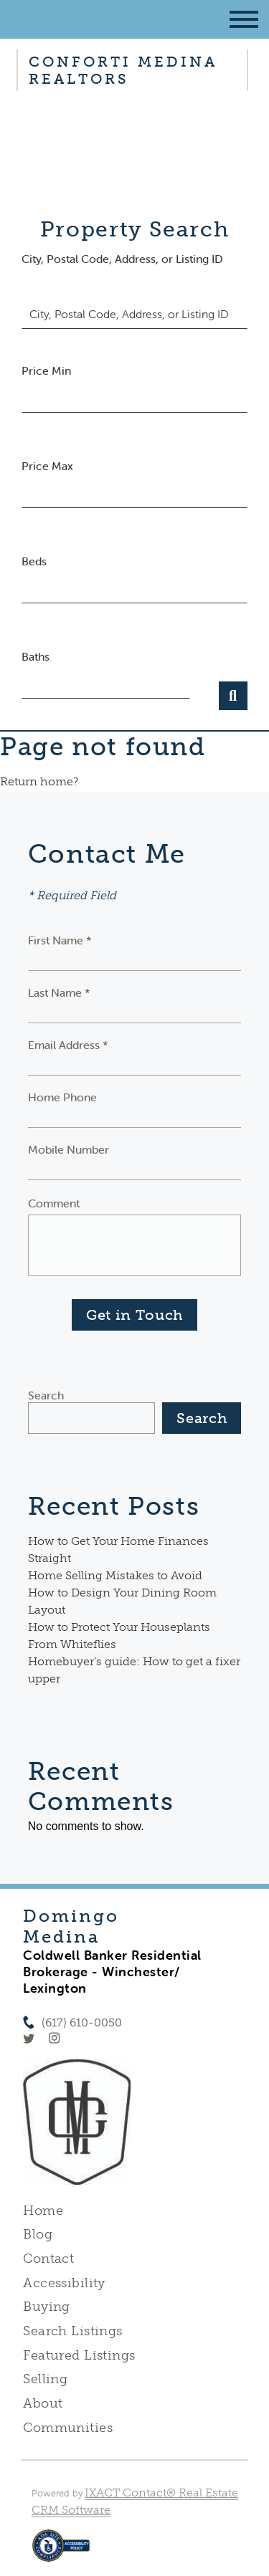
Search (46, 1395)
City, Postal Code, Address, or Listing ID (122, 259)
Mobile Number (68, 1149)
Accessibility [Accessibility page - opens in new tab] (64, 2283)
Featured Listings (79, 2355)
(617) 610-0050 (82, 2022)
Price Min (46, 370)
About (42, 2403)
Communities (68, 2428)
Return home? (39, 781)
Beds (34, 561)
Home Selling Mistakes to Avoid (115, 1575)
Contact (48, 2258)
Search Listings (72, 2331)
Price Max (47, 466)
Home (43, 2210)
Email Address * (68, 1045)
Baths (35, 656)
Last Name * (59, 992)
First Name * (60, 940)
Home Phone (62, 1097)
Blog (37, 2234)
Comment (54, 1203)
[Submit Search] (233, 695)
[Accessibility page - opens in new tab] (61, 2553)
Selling (45, 2379)
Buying (46, 2306)
